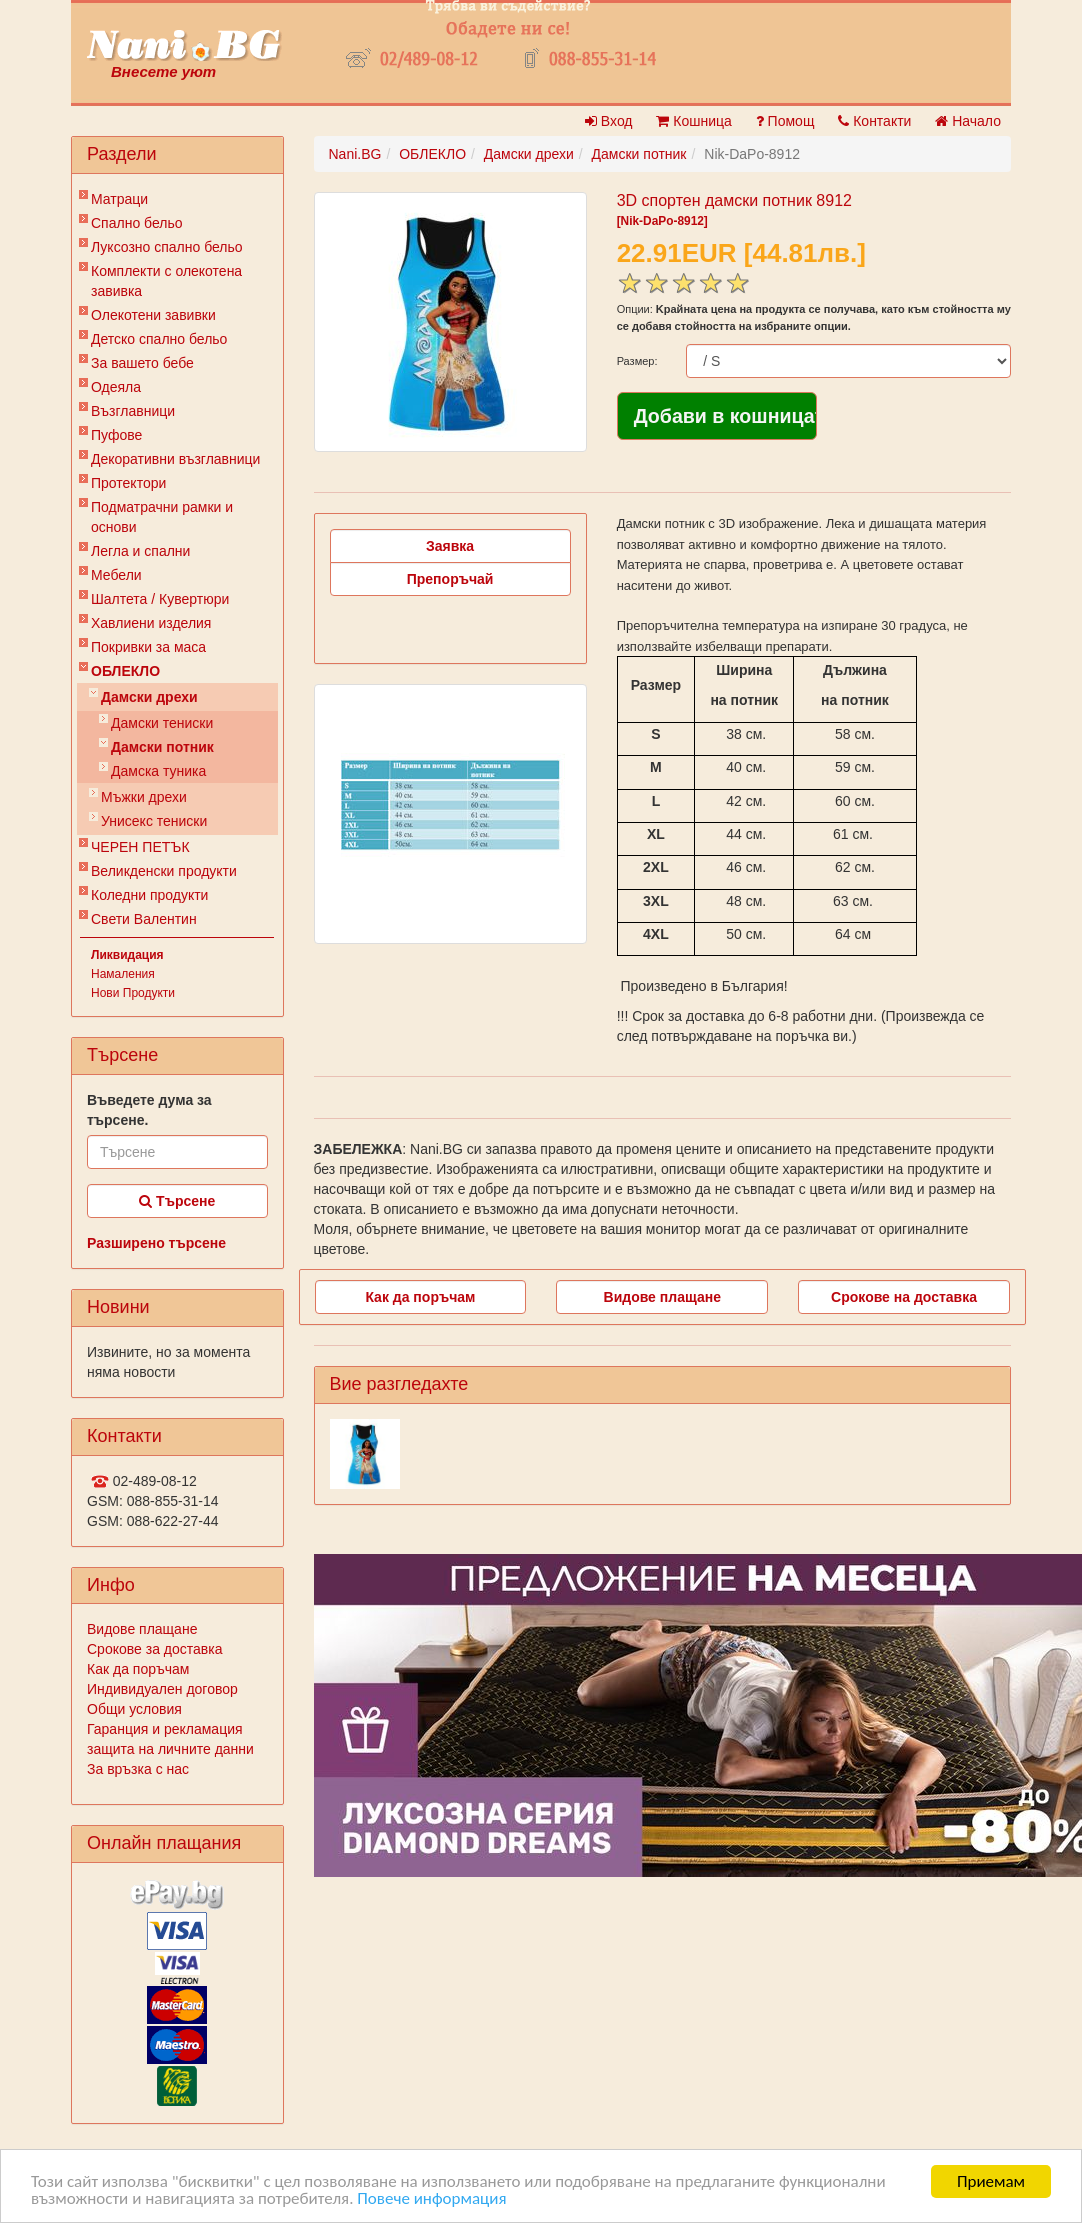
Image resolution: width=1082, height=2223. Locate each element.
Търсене (177, 1201)
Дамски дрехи (149, 697)
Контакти (874, 121)
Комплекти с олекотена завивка (166, 281)
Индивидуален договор (162, 1689)
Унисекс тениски (154, 821)
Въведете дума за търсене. (149, 1110)
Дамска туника (158, 771)
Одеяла (116, 387)
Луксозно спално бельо (167, 247)
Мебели (116, 575)
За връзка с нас (138, 1769)
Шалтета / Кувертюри (160, 599)
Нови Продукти (133, 993)
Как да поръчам (138, 1669)
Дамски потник (162, 747)
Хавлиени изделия (151, 623)
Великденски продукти (164, 871)
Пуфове (116, 435)
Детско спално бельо (159, 339)
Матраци (119, 199)
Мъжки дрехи (144, 797)
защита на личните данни (170, 1749)
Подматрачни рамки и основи (162, 517)
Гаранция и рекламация (165, 1729)
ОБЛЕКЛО (125, 671)
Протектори (128, 483)
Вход (609, 121)
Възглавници (133, 411)
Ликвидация (127, 955)
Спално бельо (137, 223)
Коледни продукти (149, 895)
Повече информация (431, 2199)
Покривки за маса (148, 647)
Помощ (785, 121)
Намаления (123, 974)
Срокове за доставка (154, 1649)
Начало (968, 121)
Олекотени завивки (153, 315)
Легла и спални (140, 551)
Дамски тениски (162, 723)
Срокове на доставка (904, 1297)
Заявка (450, 546)
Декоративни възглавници (175, 459)
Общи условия (134, 1709)
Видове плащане (142, 1629)
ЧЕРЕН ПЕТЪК (140, 847)
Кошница (693, 121)
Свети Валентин (144, 919)
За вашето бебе (142, 363)
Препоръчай (450, 579)
